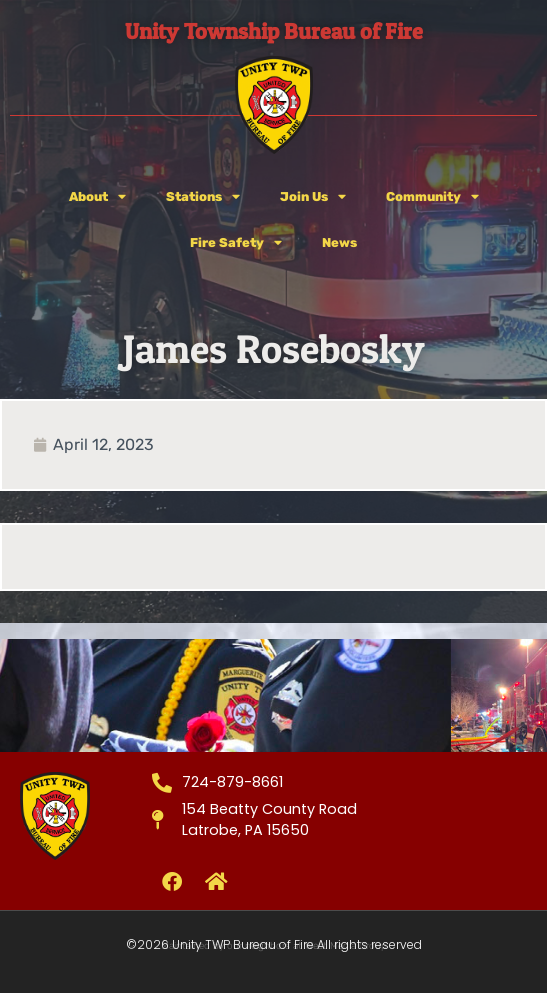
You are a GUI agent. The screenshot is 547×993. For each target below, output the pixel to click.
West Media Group (346, 946)
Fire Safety (236, 243)
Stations (203, 197)
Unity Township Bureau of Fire (274, 31)
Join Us (313, 197)
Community (432, 197)
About (97, 197)
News (339, 242)
